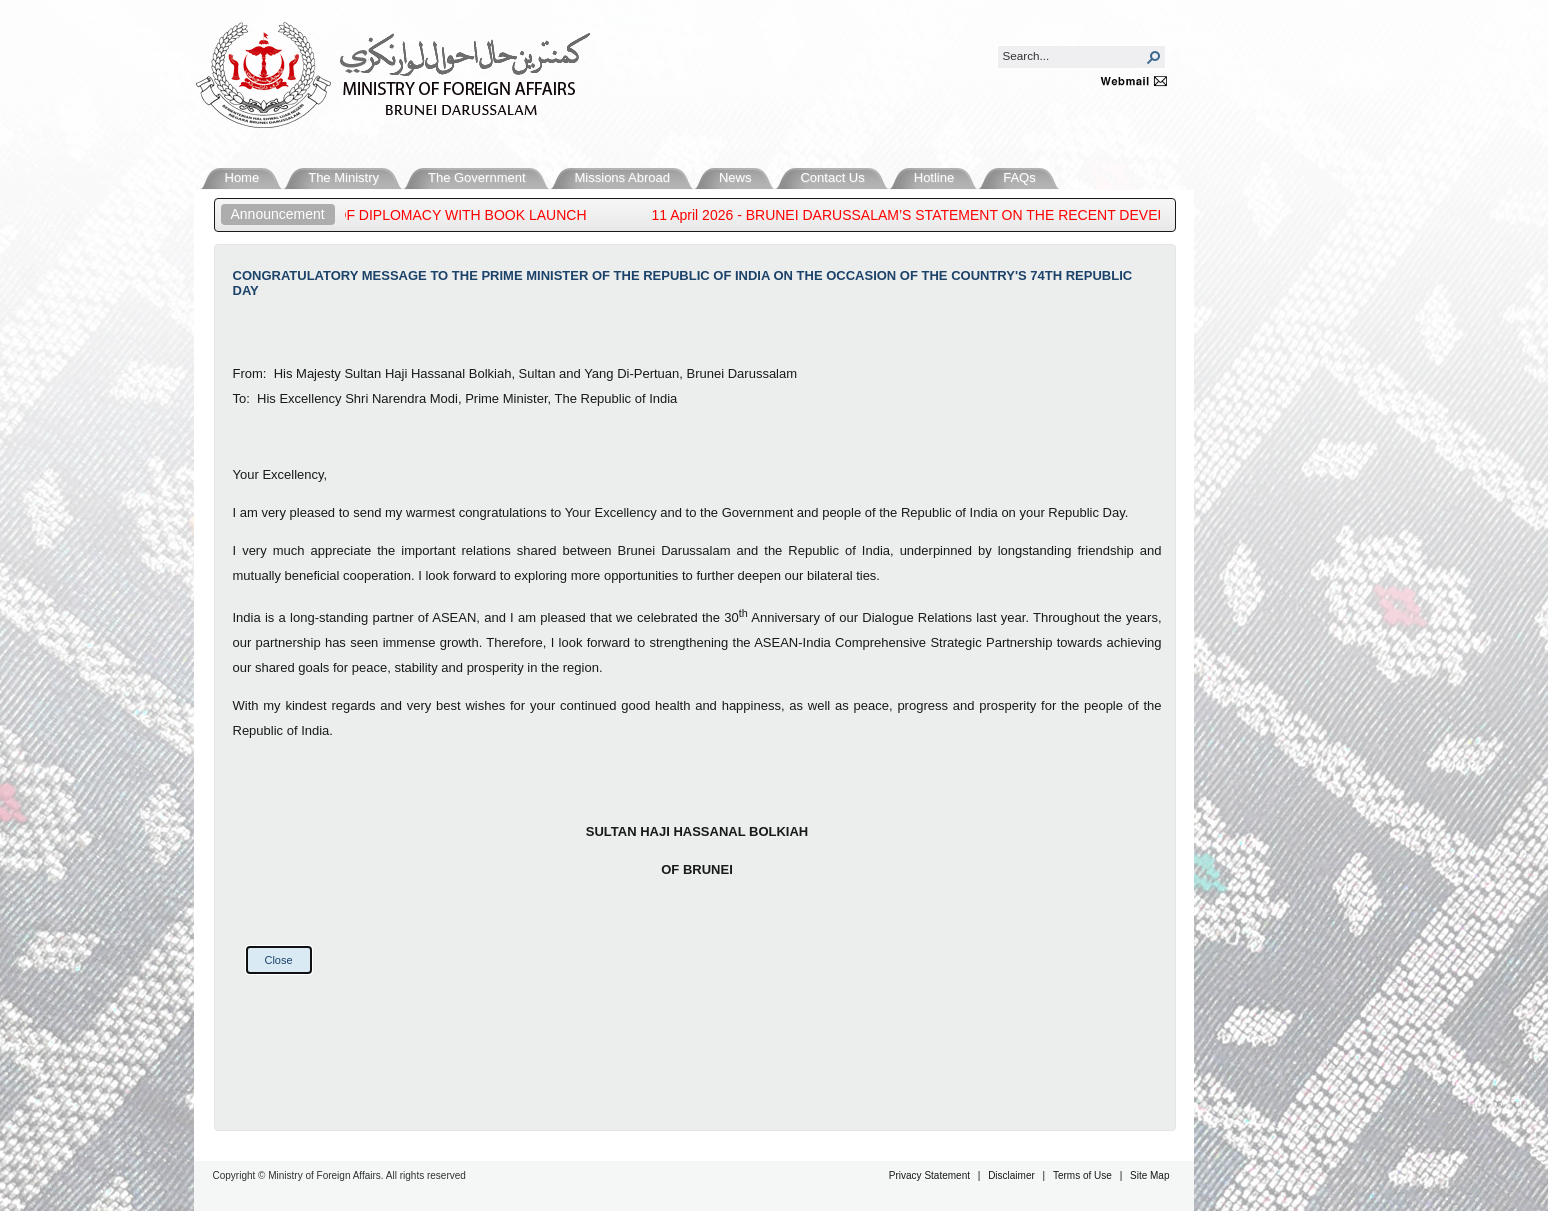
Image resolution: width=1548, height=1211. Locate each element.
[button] (1154, 57)
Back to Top (1494, 1103)
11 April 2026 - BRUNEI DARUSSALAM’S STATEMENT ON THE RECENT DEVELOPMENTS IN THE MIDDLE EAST (1024, 215)
